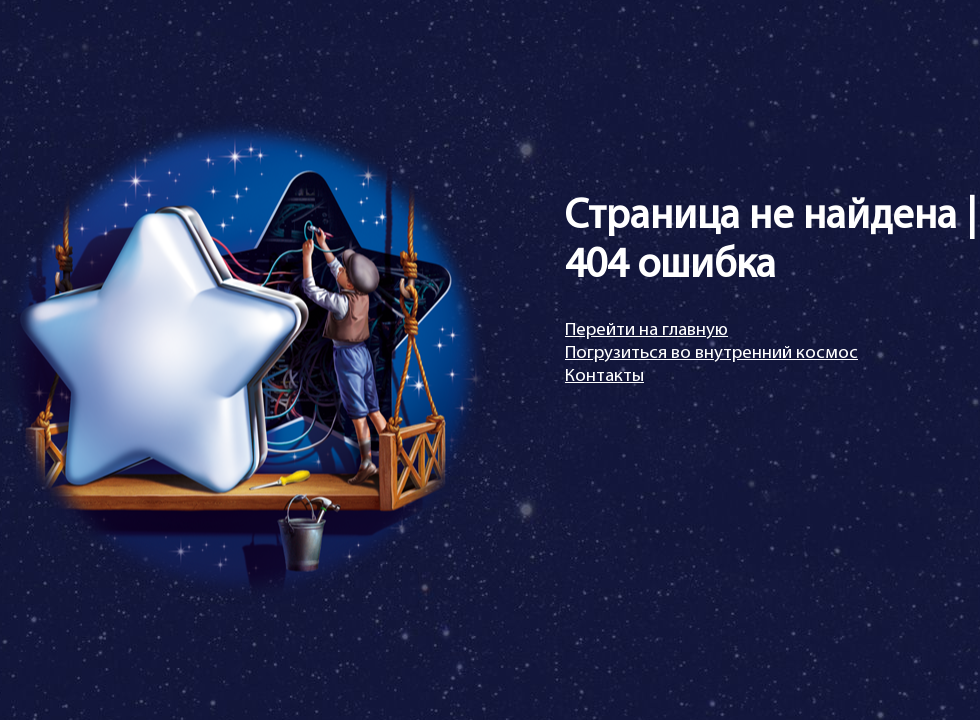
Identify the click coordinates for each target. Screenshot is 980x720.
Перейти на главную (646, 330)
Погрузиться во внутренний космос (711, 353)
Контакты (604, 376)
